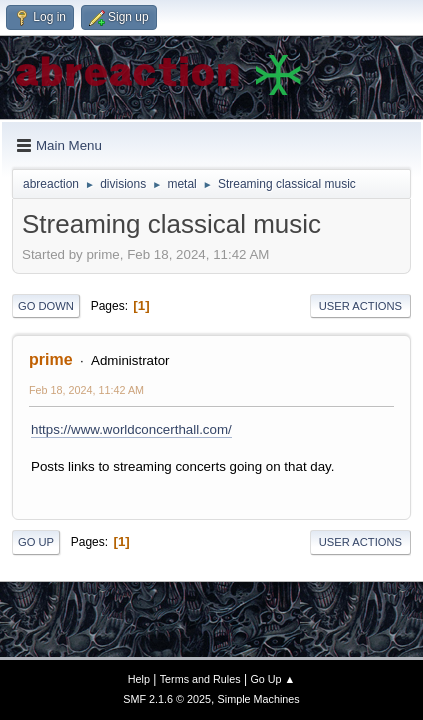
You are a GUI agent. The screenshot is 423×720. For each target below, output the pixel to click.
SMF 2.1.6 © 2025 (167, 699)
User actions (360, 306)
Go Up (36, 542)
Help (139, 679)
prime (51, 359)
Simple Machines (259, 699)
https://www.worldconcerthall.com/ (131, 429)
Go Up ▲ (272, 679)
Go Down (46, 306)
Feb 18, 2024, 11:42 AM (86, 390)
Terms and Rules (200, 679)
